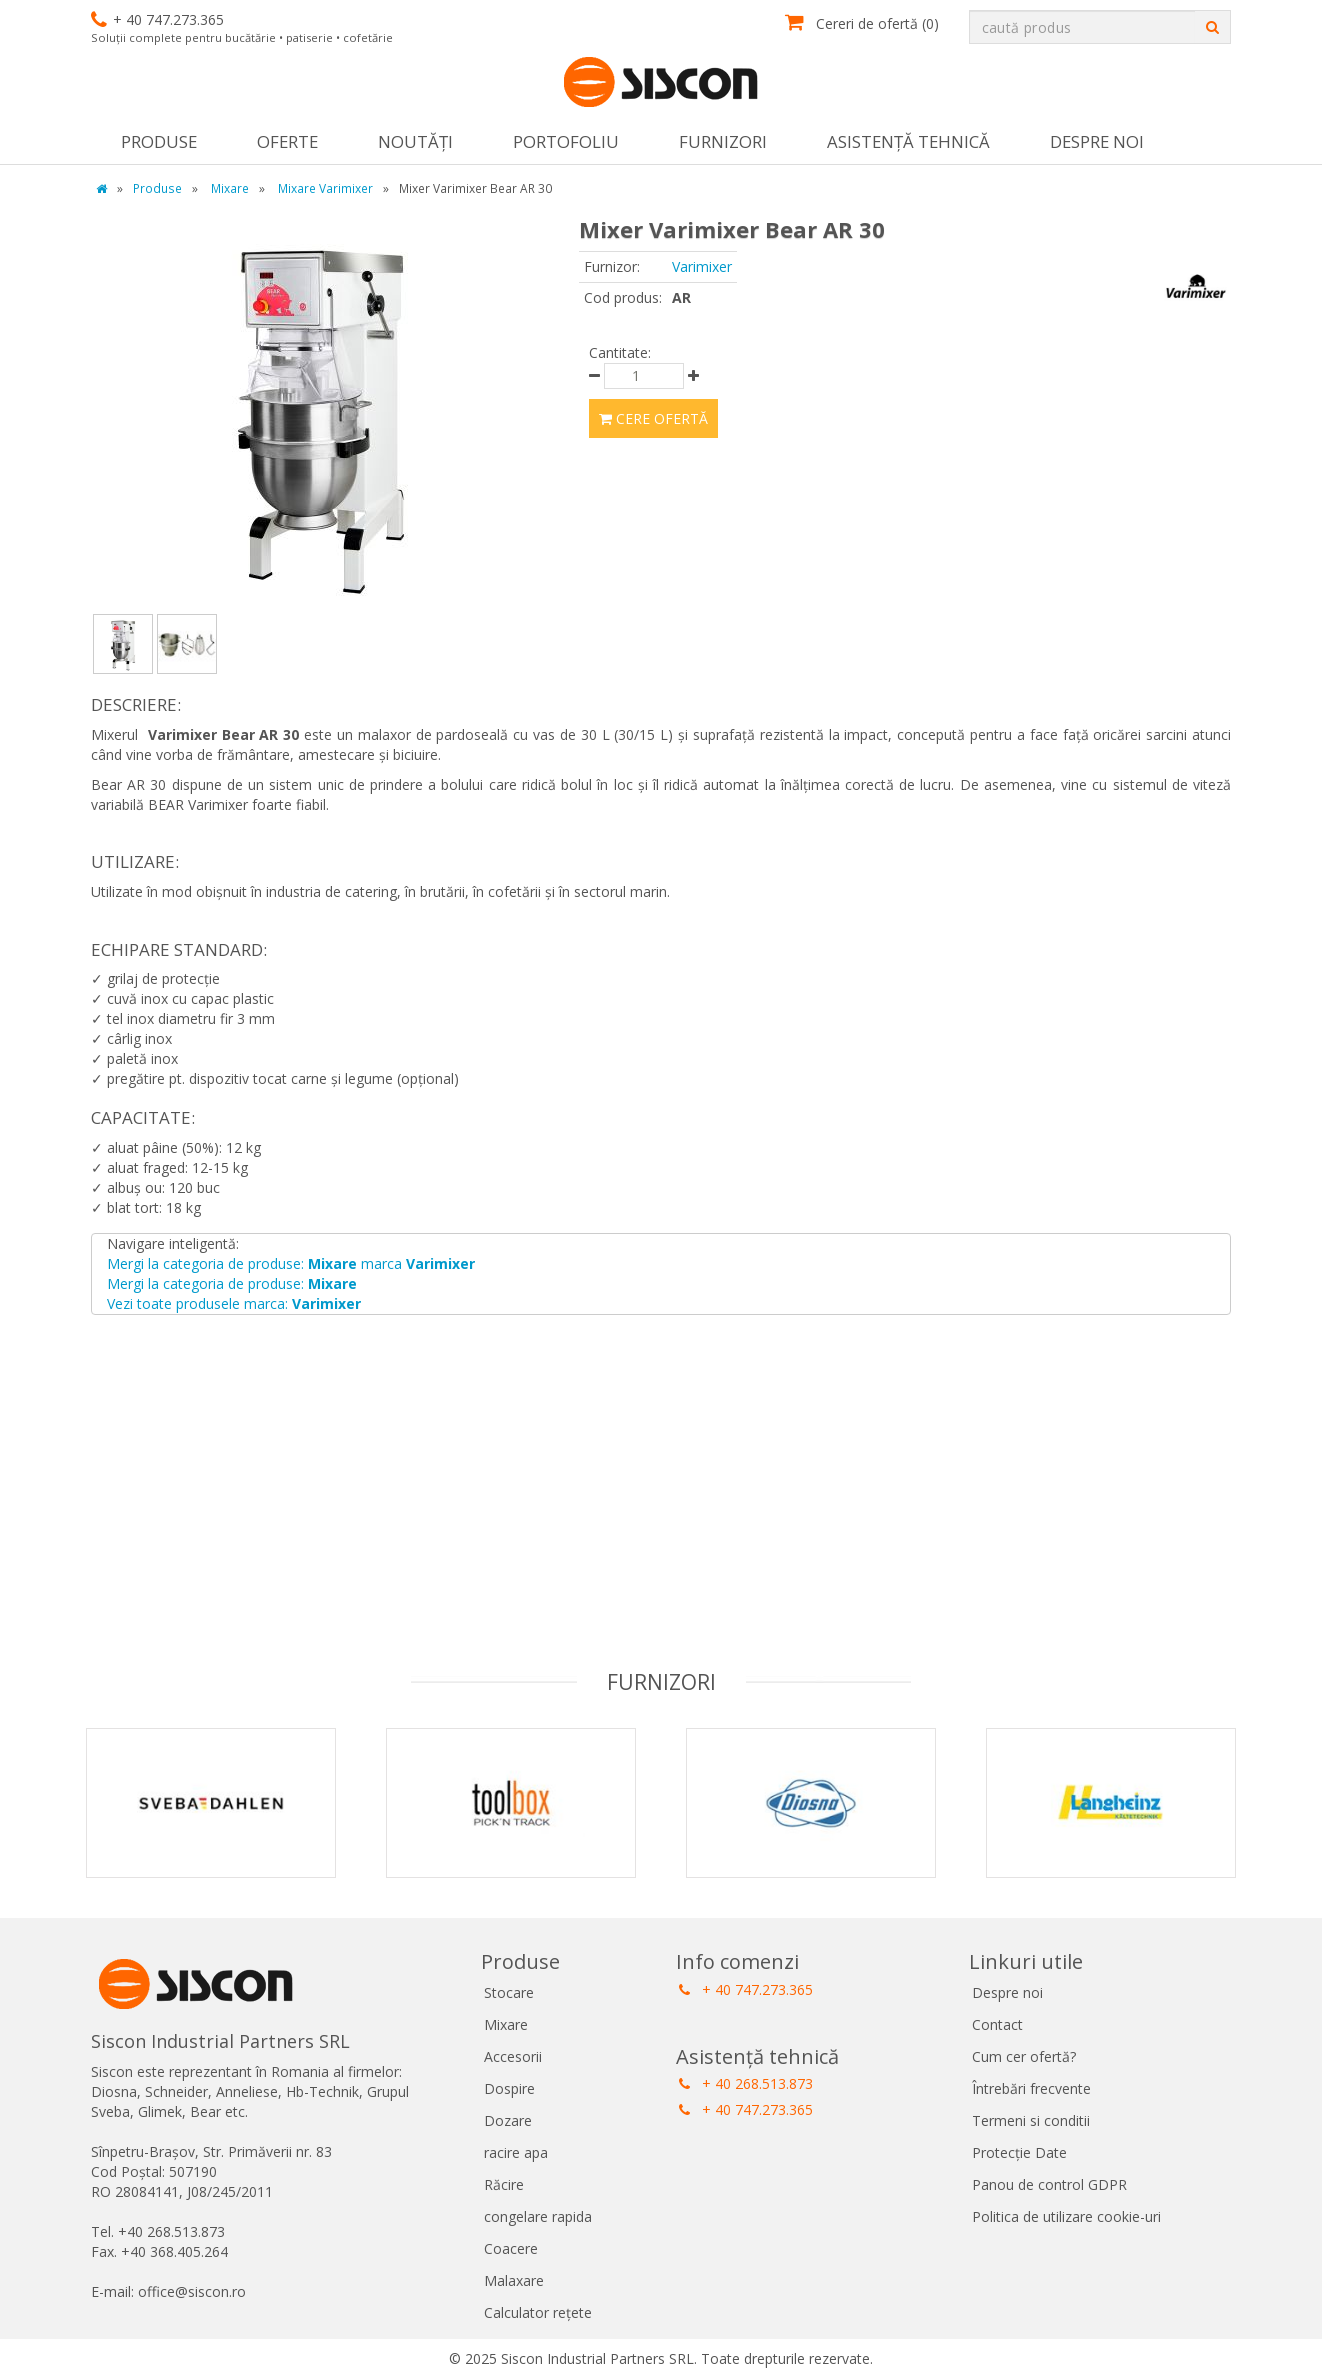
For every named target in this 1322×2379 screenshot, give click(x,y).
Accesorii (513, 2056)
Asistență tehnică (908, 141)
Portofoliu (566, 141)
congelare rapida (538, 2216)
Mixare (506, 2024)
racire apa (516, 2152)
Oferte (287, 141)
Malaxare (514, 2280)
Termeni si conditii (1031, 2120)
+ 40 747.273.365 (746, 1989)
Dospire (509, 2088)
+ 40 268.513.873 (746, 2083)
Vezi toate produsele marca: (234, 1303)
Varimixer (702, 266)
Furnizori (723, 141)
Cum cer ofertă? (1024, 2056)
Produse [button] (159, 141)
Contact (997, 2024)
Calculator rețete (538, 2312)
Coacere (511, 2248)
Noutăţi (415, 141)
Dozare (508, 2120)
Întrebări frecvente (1031, 2088)
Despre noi (1097, 141)
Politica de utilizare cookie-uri (1066, 2216)
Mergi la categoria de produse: (232, 1283)
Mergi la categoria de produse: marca (291, 1263)
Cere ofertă (653, 418)
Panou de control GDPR (1049, 2184)
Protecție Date (1019, 2152)
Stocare (509, 1992)
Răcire (504, 2184)
